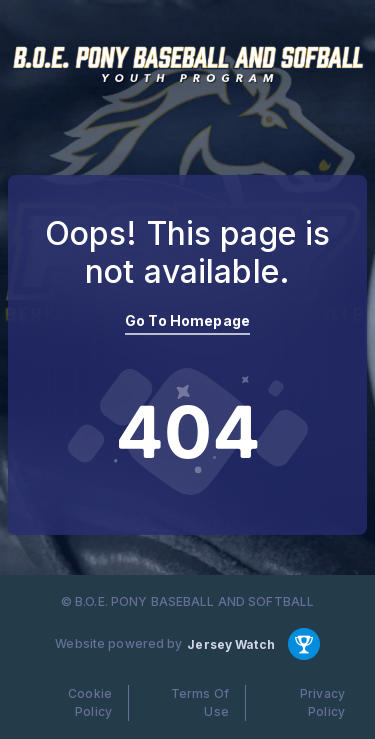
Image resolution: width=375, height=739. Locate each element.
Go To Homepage (187, 320)
